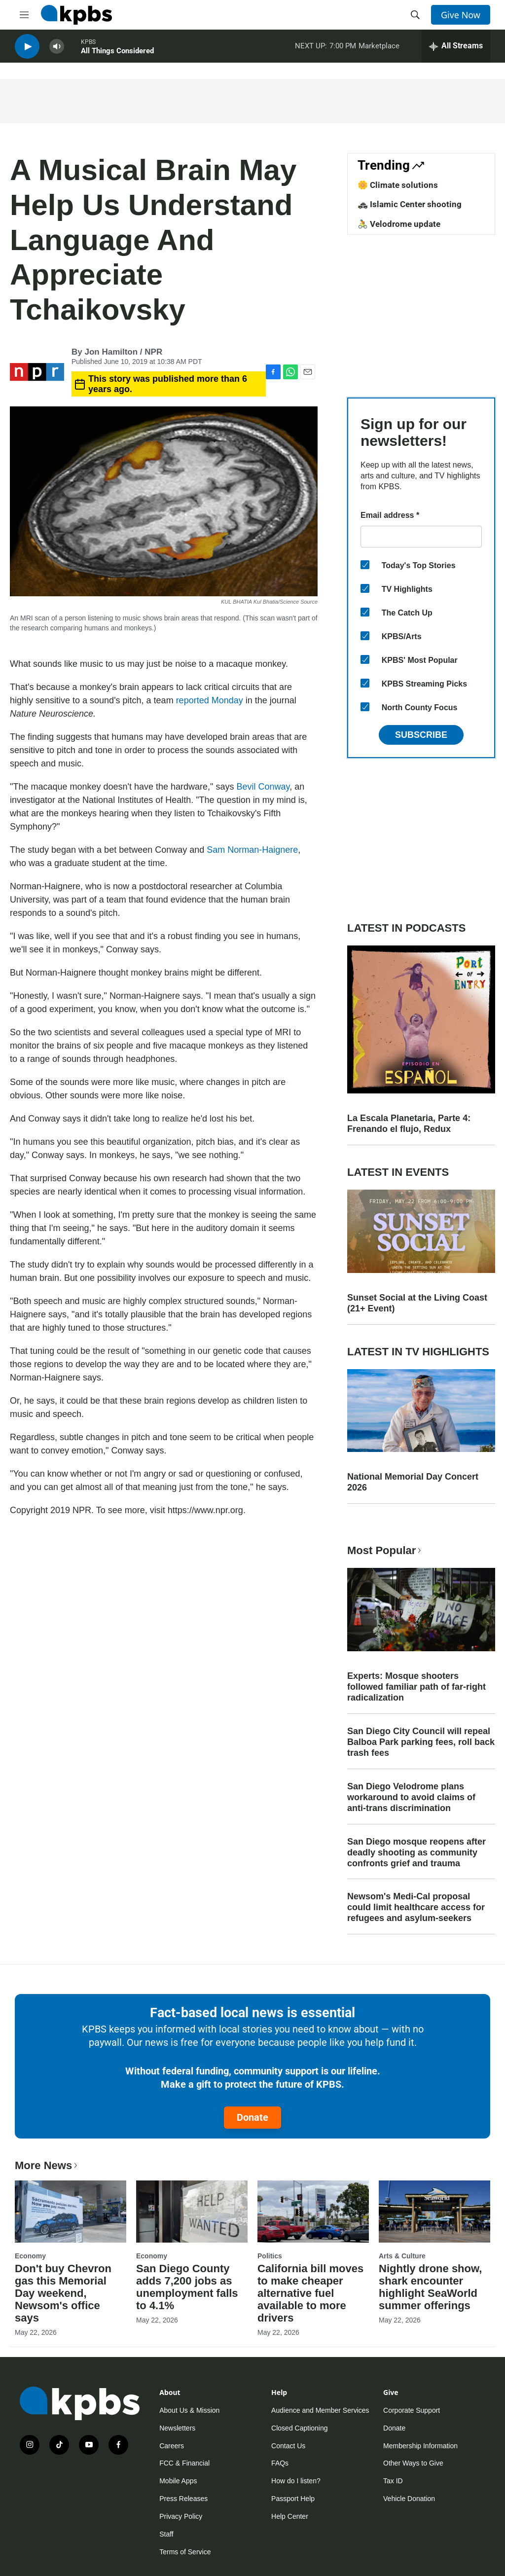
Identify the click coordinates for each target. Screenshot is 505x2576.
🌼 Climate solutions (398, 185)
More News (47, 2165)
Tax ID (393, 2481)
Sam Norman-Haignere (252, 850)
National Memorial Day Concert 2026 (412, 1482)
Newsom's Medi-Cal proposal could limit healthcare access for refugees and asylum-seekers (416, 1907)
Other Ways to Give (413, 2463)
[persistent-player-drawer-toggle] (456, 49)
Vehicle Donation (409, 2499)
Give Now (460, 15)
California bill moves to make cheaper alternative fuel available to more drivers (310, 2293)
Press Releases (183, 2499)
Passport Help (293, 2499)
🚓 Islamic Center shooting (410, 204)
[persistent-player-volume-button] (56, 49)
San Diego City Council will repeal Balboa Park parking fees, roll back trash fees (421, 1742)
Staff (166, 2534)
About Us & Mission (189, 2410)
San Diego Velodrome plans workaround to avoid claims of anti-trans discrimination (411, 1797)
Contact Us (288, 2446)
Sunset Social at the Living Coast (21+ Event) (417, 1303)
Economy (30, 2256)
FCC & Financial (184, 2463)
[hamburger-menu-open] (24, 15)
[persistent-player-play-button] (27, 49)
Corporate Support (411, 2410)
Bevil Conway (262, 787)
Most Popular (385, 1550)
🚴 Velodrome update (399, 224)
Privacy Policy (180, 2516)
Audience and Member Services (320, 2410)
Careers (171, 2446)
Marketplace (379, 48)
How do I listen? (296, 2481)
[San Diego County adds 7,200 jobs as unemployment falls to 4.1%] (192, 2211)
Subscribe (421, 735)
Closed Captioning (299, 2428)
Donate (252, 2117)
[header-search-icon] (415, 14)
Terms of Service (185, 2552)
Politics (269, 2256)
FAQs (280, 2463)
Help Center (289, 2516)
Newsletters (177, 2428)
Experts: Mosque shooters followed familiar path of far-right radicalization (416, 1687)
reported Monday (209, 700)
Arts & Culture (402, 2256)
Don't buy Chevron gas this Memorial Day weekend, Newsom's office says (63, 2293)
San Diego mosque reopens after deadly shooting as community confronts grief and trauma (416, 1852)
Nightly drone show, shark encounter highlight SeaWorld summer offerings (430, 2287)
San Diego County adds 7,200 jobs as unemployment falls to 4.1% (187, 2287)
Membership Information (420, 2446)
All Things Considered (117, 53)
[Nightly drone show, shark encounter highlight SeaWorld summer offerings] (434, 2211)
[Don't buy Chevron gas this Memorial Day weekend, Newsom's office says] (70, 2211)
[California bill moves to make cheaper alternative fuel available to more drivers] (313, 2211)
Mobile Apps (178, 2481)
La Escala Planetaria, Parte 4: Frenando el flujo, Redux (408, 1123)
